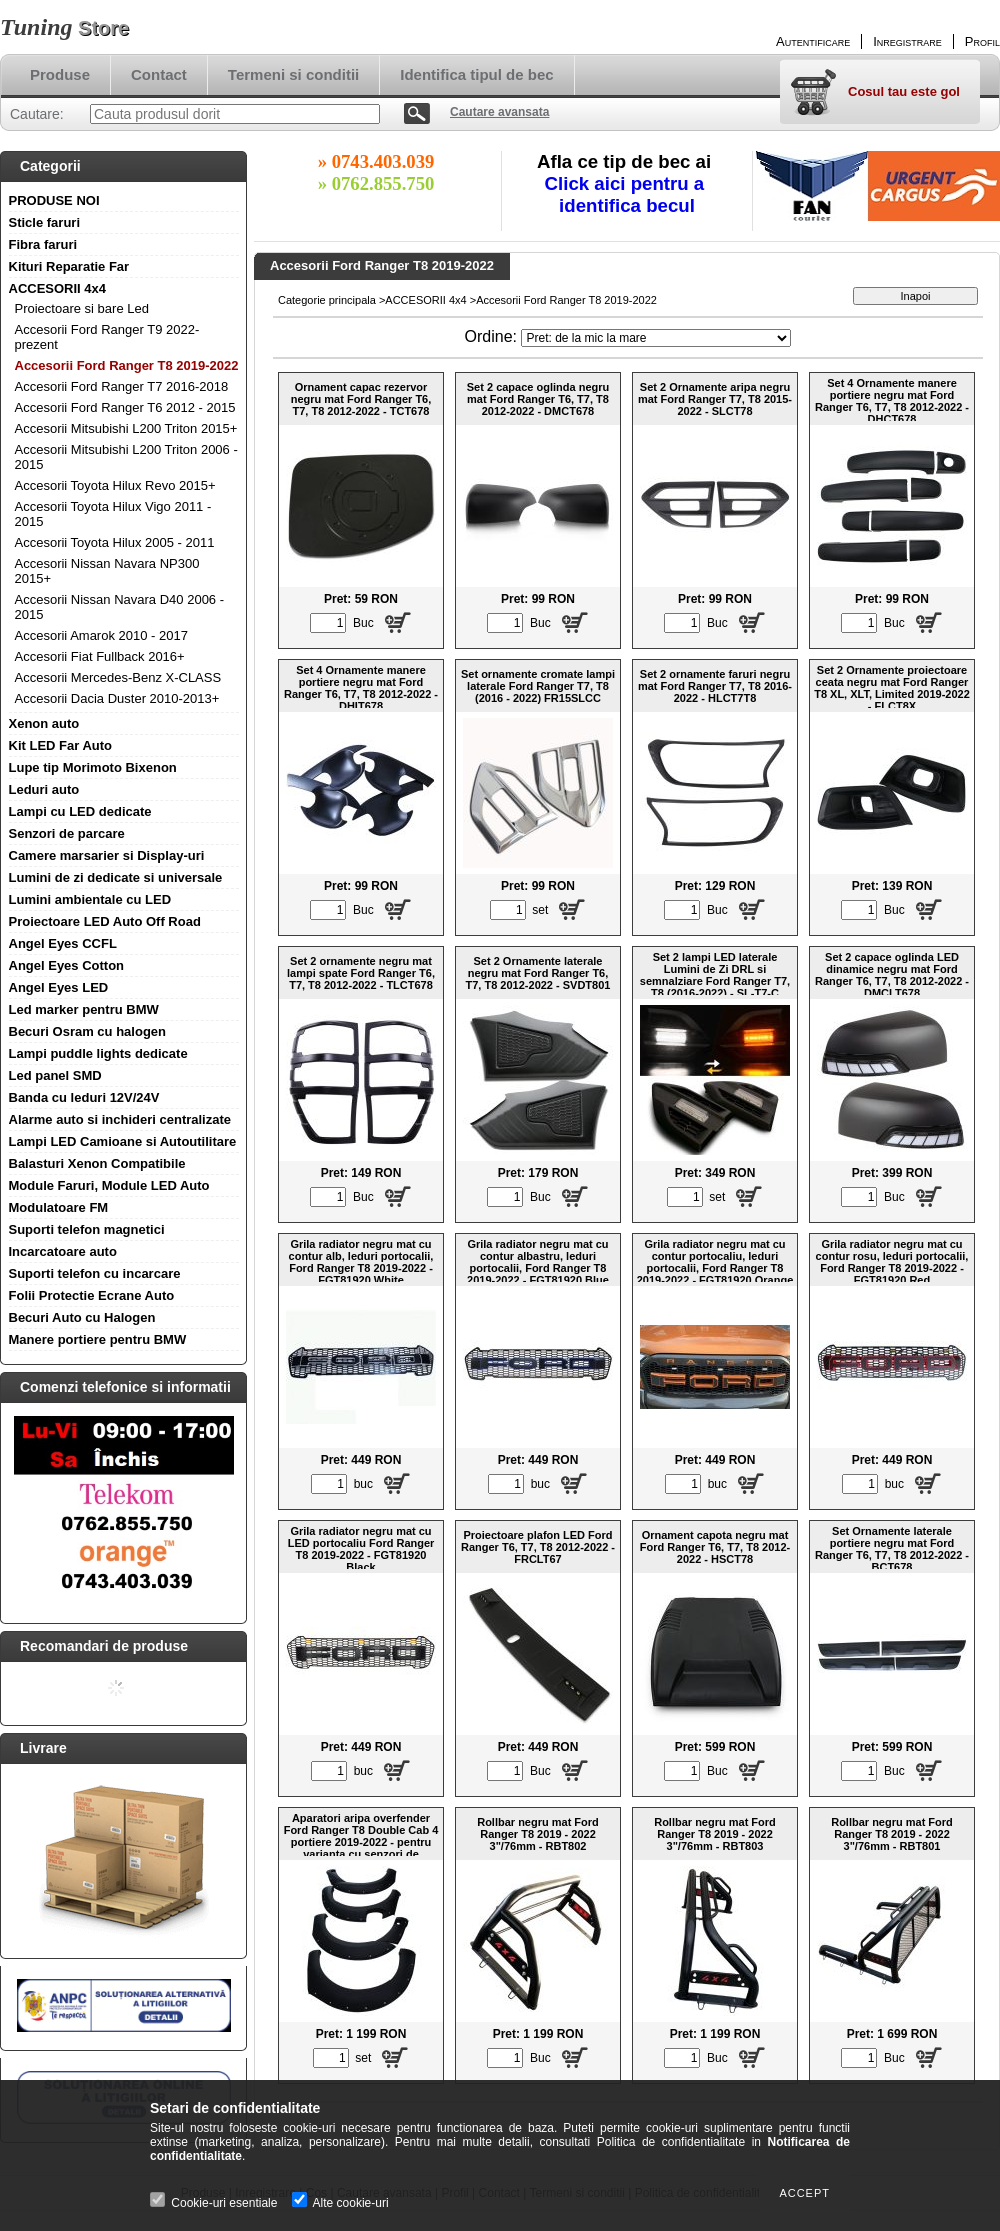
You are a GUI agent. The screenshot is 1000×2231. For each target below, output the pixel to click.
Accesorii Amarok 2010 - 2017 (101, 635)
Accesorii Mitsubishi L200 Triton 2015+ (126, 428)
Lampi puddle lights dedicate (98, 1053)
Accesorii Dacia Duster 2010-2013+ (117, 698)
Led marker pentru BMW (84, 1009)
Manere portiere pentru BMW (98, 1339)
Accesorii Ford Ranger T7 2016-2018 (122, 386)
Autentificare (813, 41)
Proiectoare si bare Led (82, 308)
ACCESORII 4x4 (58, 288)
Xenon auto (44, 723)
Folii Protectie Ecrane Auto (92, 1295)
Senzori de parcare (67, 833)
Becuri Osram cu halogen (88, 1031)
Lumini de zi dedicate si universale (116, 877)
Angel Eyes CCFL (63, 943)
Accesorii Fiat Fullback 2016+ (100, 656)
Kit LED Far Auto (61, 745)
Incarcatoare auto (63, 1251)
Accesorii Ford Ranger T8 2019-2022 (127, 365)
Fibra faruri (43, 244)
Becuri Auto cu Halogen (82, 1317)
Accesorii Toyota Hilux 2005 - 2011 (115, 542)
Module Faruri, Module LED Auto (109, 1185)
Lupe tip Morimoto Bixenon (93, 767)
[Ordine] (656, 338)
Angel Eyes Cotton (67, 965)
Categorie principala (327, 300)
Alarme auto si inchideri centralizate (120, 1119)
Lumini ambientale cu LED (90, 899)
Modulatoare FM (59, 1207)
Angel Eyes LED (59, 987)
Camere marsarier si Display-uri (107, 855)
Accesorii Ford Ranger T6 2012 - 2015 (125, 407)
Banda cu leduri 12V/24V (84, 1097)
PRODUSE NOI (54, 200)
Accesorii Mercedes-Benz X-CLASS (118, 677)
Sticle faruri (45, 222)
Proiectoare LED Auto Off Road (105, 921)
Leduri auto (44, 789)
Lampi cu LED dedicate (80, 811)
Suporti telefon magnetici (87, 1229)
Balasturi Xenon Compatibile (97, 1163)
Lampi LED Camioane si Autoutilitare (123, 1141)
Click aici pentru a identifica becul (627, 194)
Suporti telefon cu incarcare (95, 1273)
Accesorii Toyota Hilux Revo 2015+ (115, 485)
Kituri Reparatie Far (69, 266)
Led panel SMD (55, 1075)
